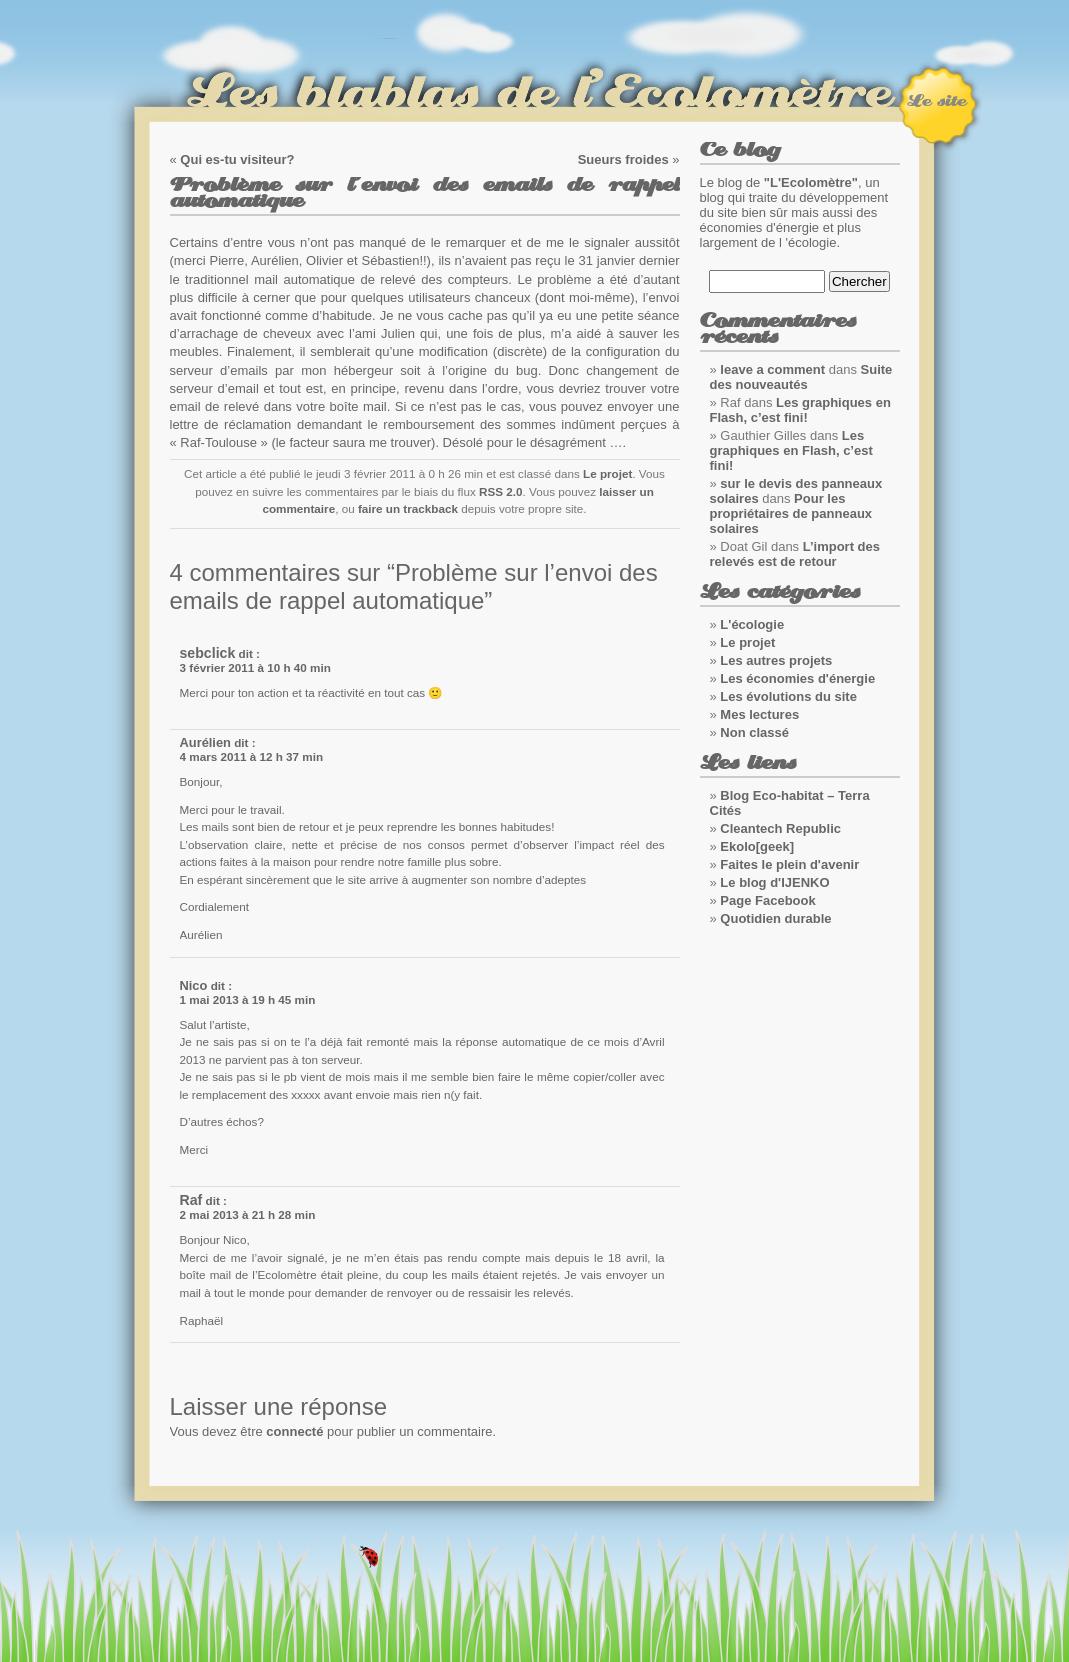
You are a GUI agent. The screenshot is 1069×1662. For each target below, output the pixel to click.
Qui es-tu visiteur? (237, 159)
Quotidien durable (775, 918)
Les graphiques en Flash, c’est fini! (800, 410)
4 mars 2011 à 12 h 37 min (252, 756)
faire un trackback (408, 508)
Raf (191, 1200)
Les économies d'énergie (797, 678)
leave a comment (772, 369)
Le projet (607, 473)
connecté (294, 1431)
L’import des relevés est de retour (795, 554)
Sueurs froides (623, 159)
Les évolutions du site (788, 696)
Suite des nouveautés (801, 377)
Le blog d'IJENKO (774, 882)
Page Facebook (767, 900)
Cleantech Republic (780, 828)
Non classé (754, 732)
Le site (936, 100)
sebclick (208, 653)
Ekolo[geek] (757, 846)
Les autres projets (776, 660)
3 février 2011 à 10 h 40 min (255, 667)
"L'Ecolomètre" (811, 182)
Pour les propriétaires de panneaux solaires (791, 513)
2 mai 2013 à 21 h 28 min (248, 1214)
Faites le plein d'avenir (789, 864)
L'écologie (752, 624)
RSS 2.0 (501, 491)
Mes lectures (759, 714)
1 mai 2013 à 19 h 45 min (248, 999)
